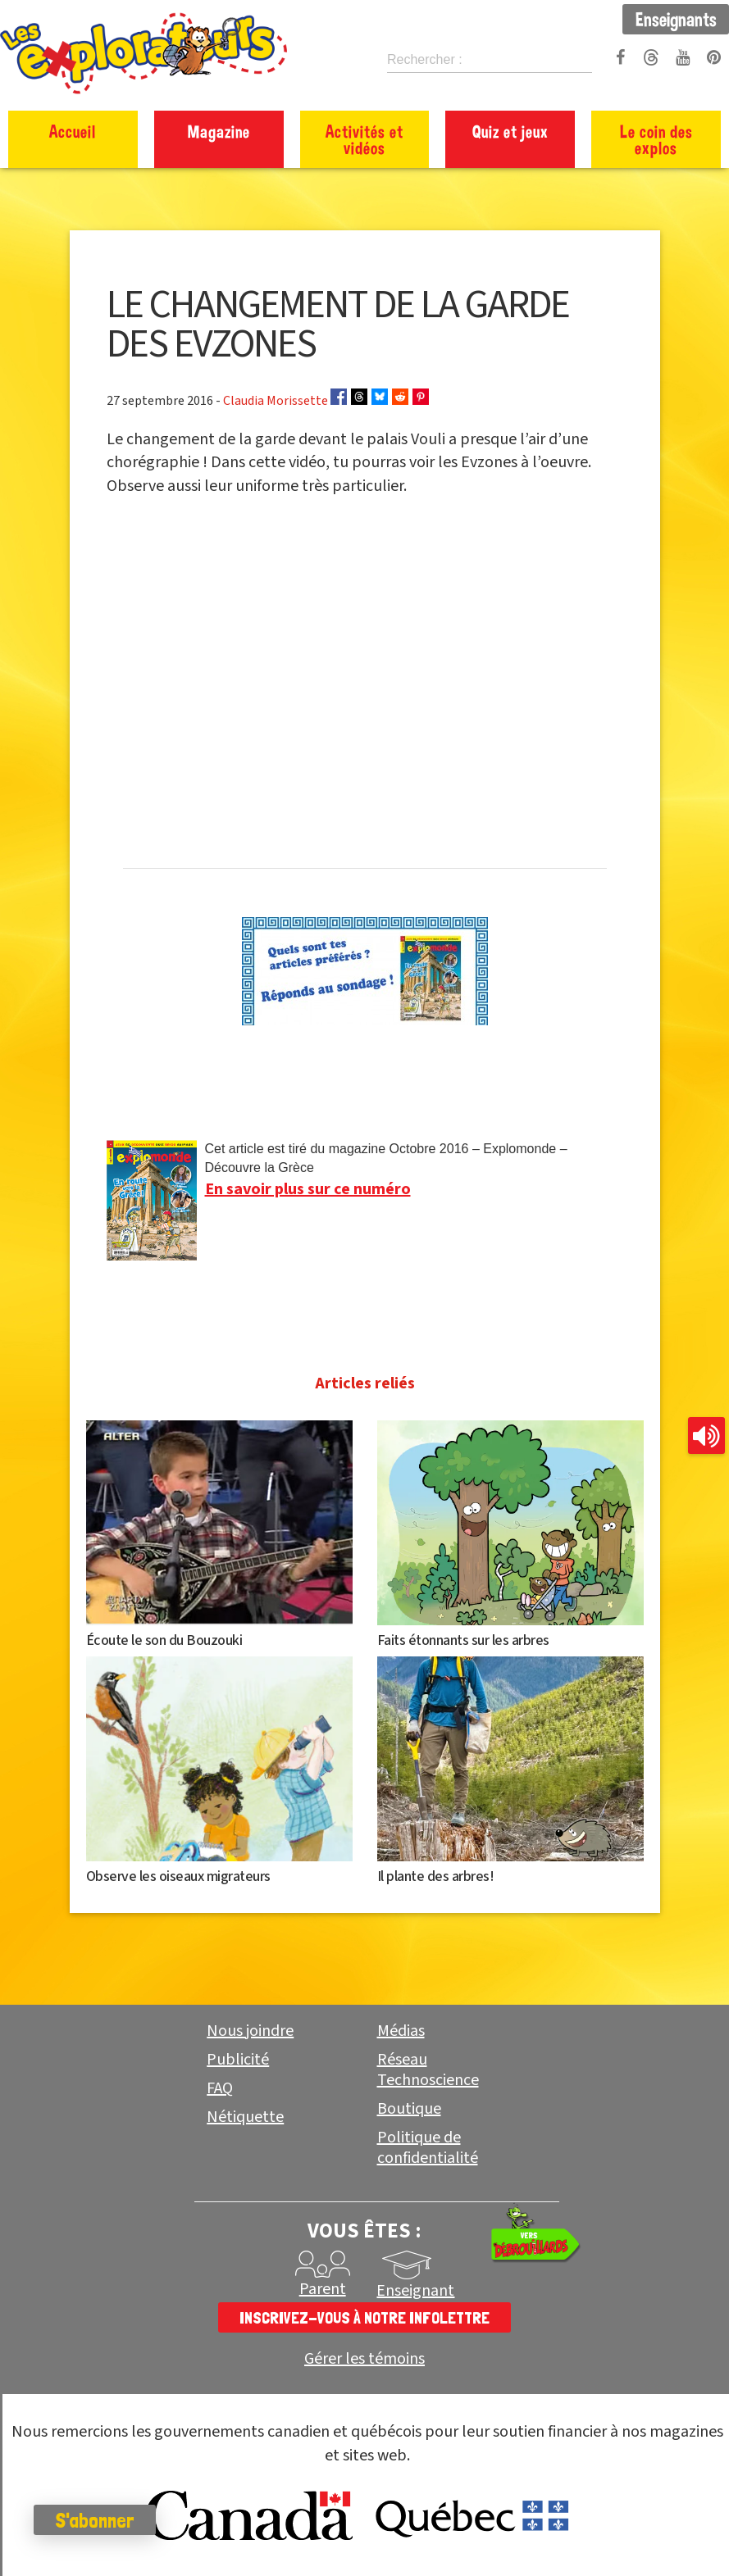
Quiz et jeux (510, 131)
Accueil (72, 131)
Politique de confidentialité (427, 2147)
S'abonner (102, 2520)
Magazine (219, 131)
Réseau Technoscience (428, 2070)
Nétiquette (245, 2117)
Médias (401, 2030)
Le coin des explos (656, 139)
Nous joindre (250, 2030)
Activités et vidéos (364, 139)
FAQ (220, 2088)
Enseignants (676, 19)
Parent (322, 2289)
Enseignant (415, 2290)
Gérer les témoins (364, 2359)
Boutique (409, 2108)
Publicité (238, 2059)
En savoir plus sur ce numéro (308, 1189)
